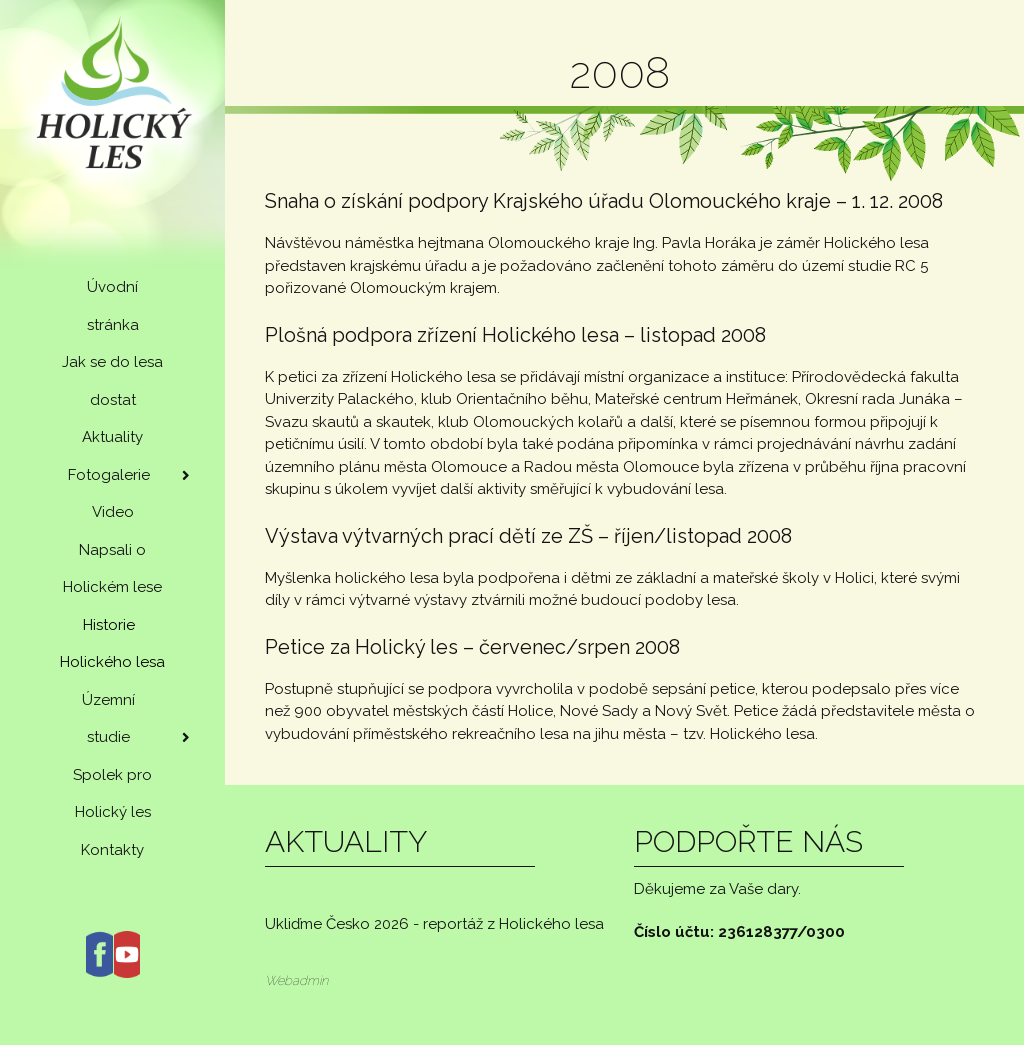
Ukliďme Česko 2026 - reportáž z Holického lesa (434, 924)
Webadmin (296, 980)
